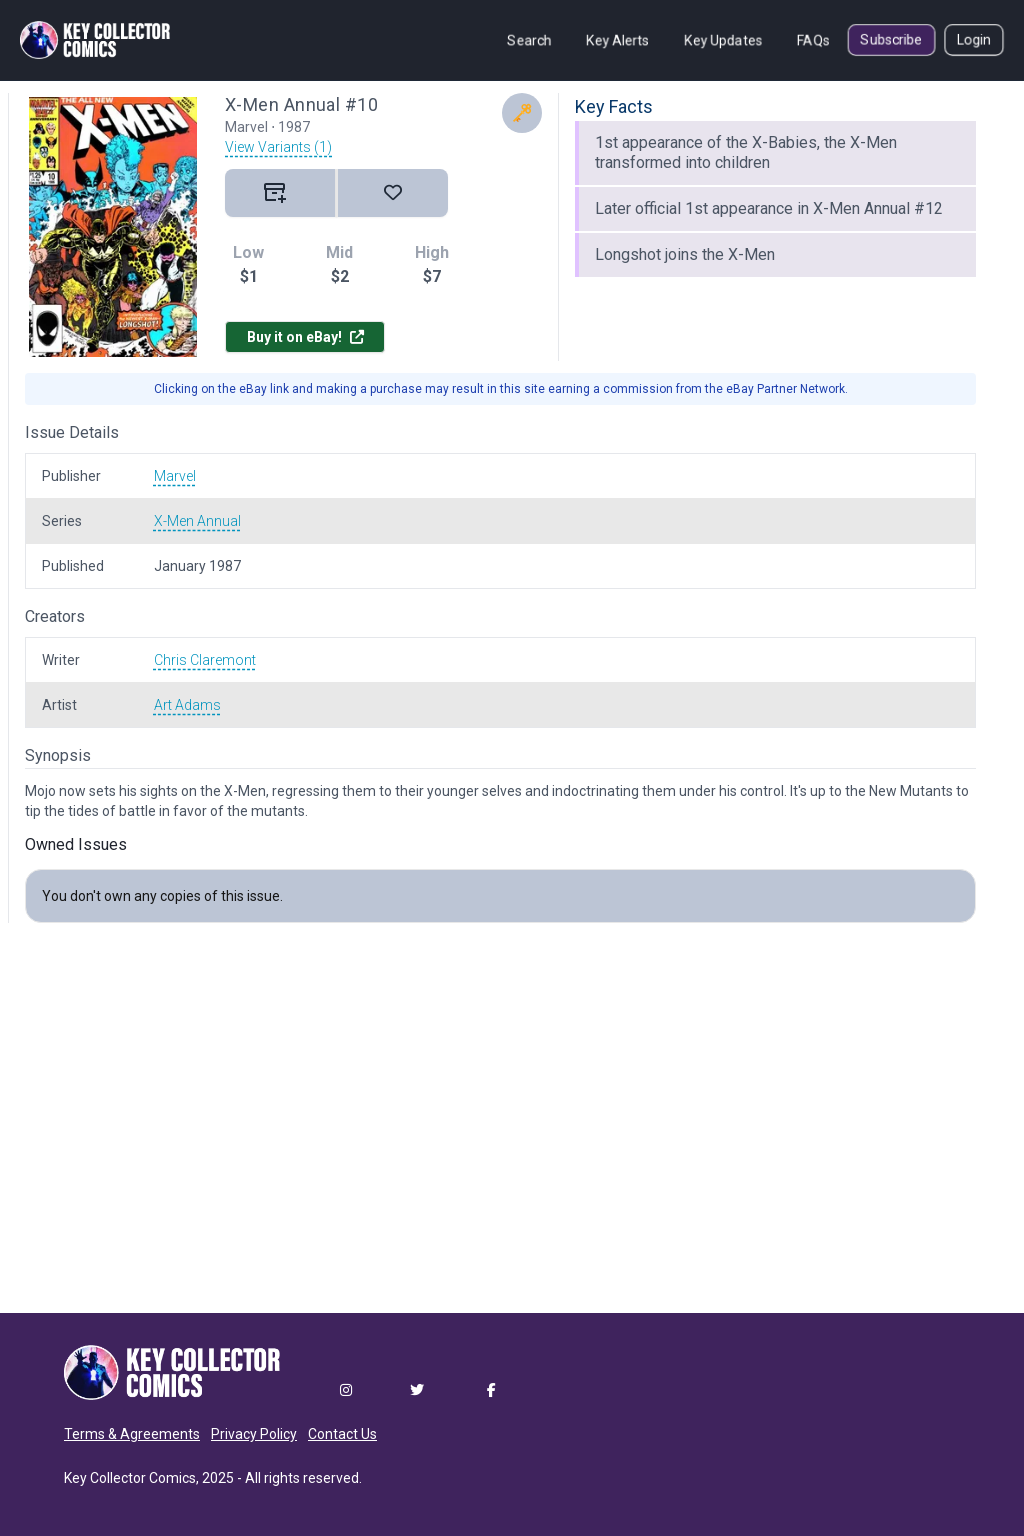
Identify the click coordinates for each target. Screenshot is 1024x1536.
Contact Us (342, 1434)
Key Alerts (618, 40)
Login (974, 40)
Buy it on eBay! (305, 337)
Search (529, 40)
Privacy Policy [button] (254, 1434)
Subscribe (891, 40)
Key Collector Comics (130, 1478)
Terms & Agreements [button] (132, 1434)
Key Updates (723, 40)
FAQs (813, 40)
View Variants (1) (278, 147)
